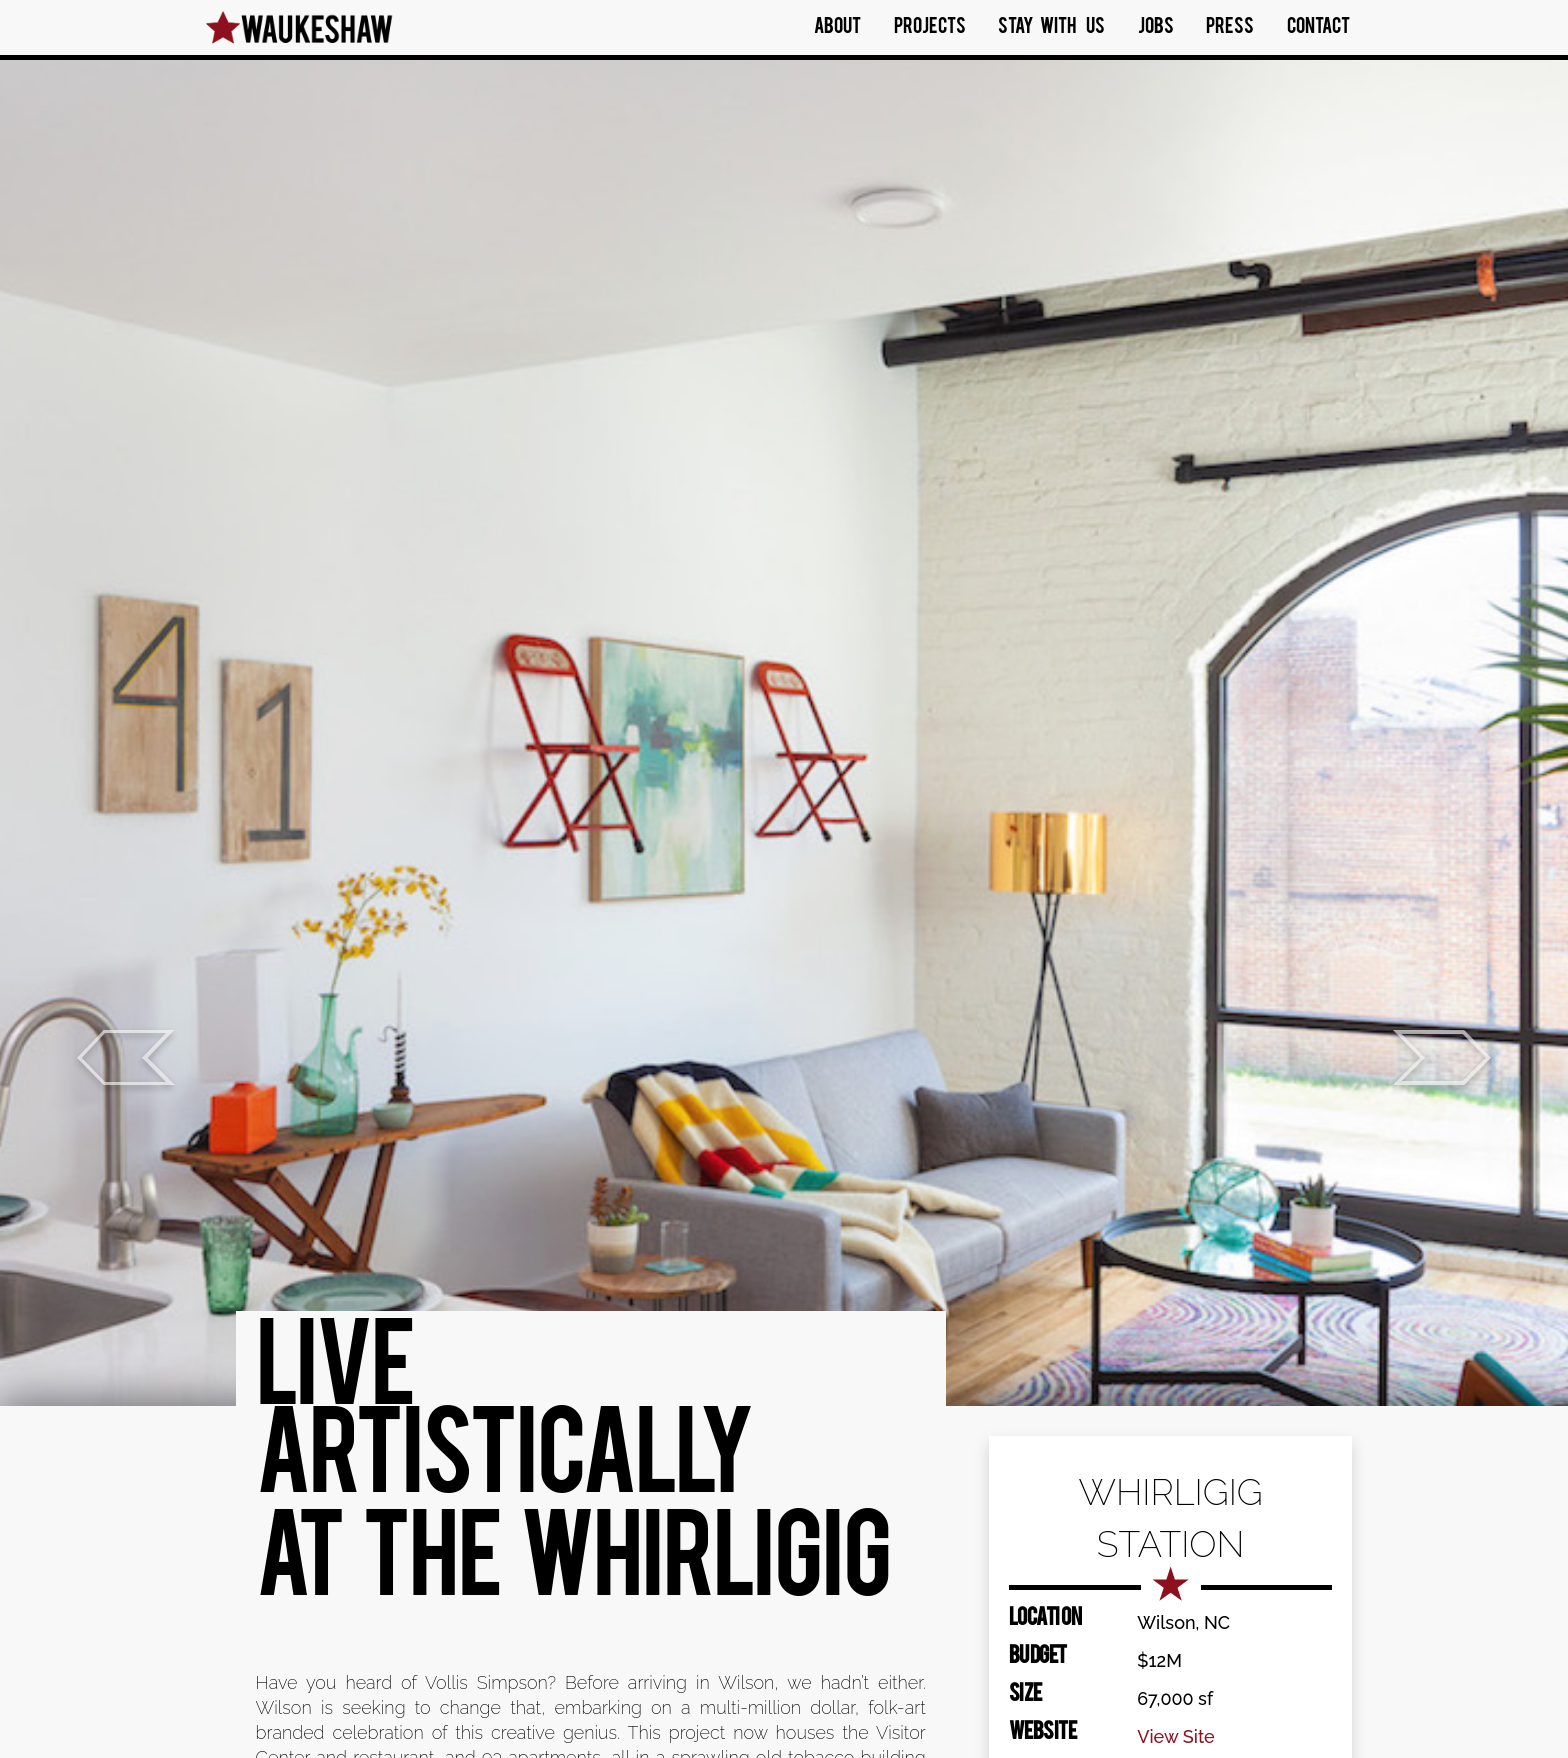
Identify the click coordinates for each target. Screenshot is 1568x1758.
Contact (1318, 28)
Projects (930, 28)
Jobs (1156, 28)
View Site (1176, 1736)
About (837, 28)
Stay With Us (1051, 28)
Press (1230, 28)
